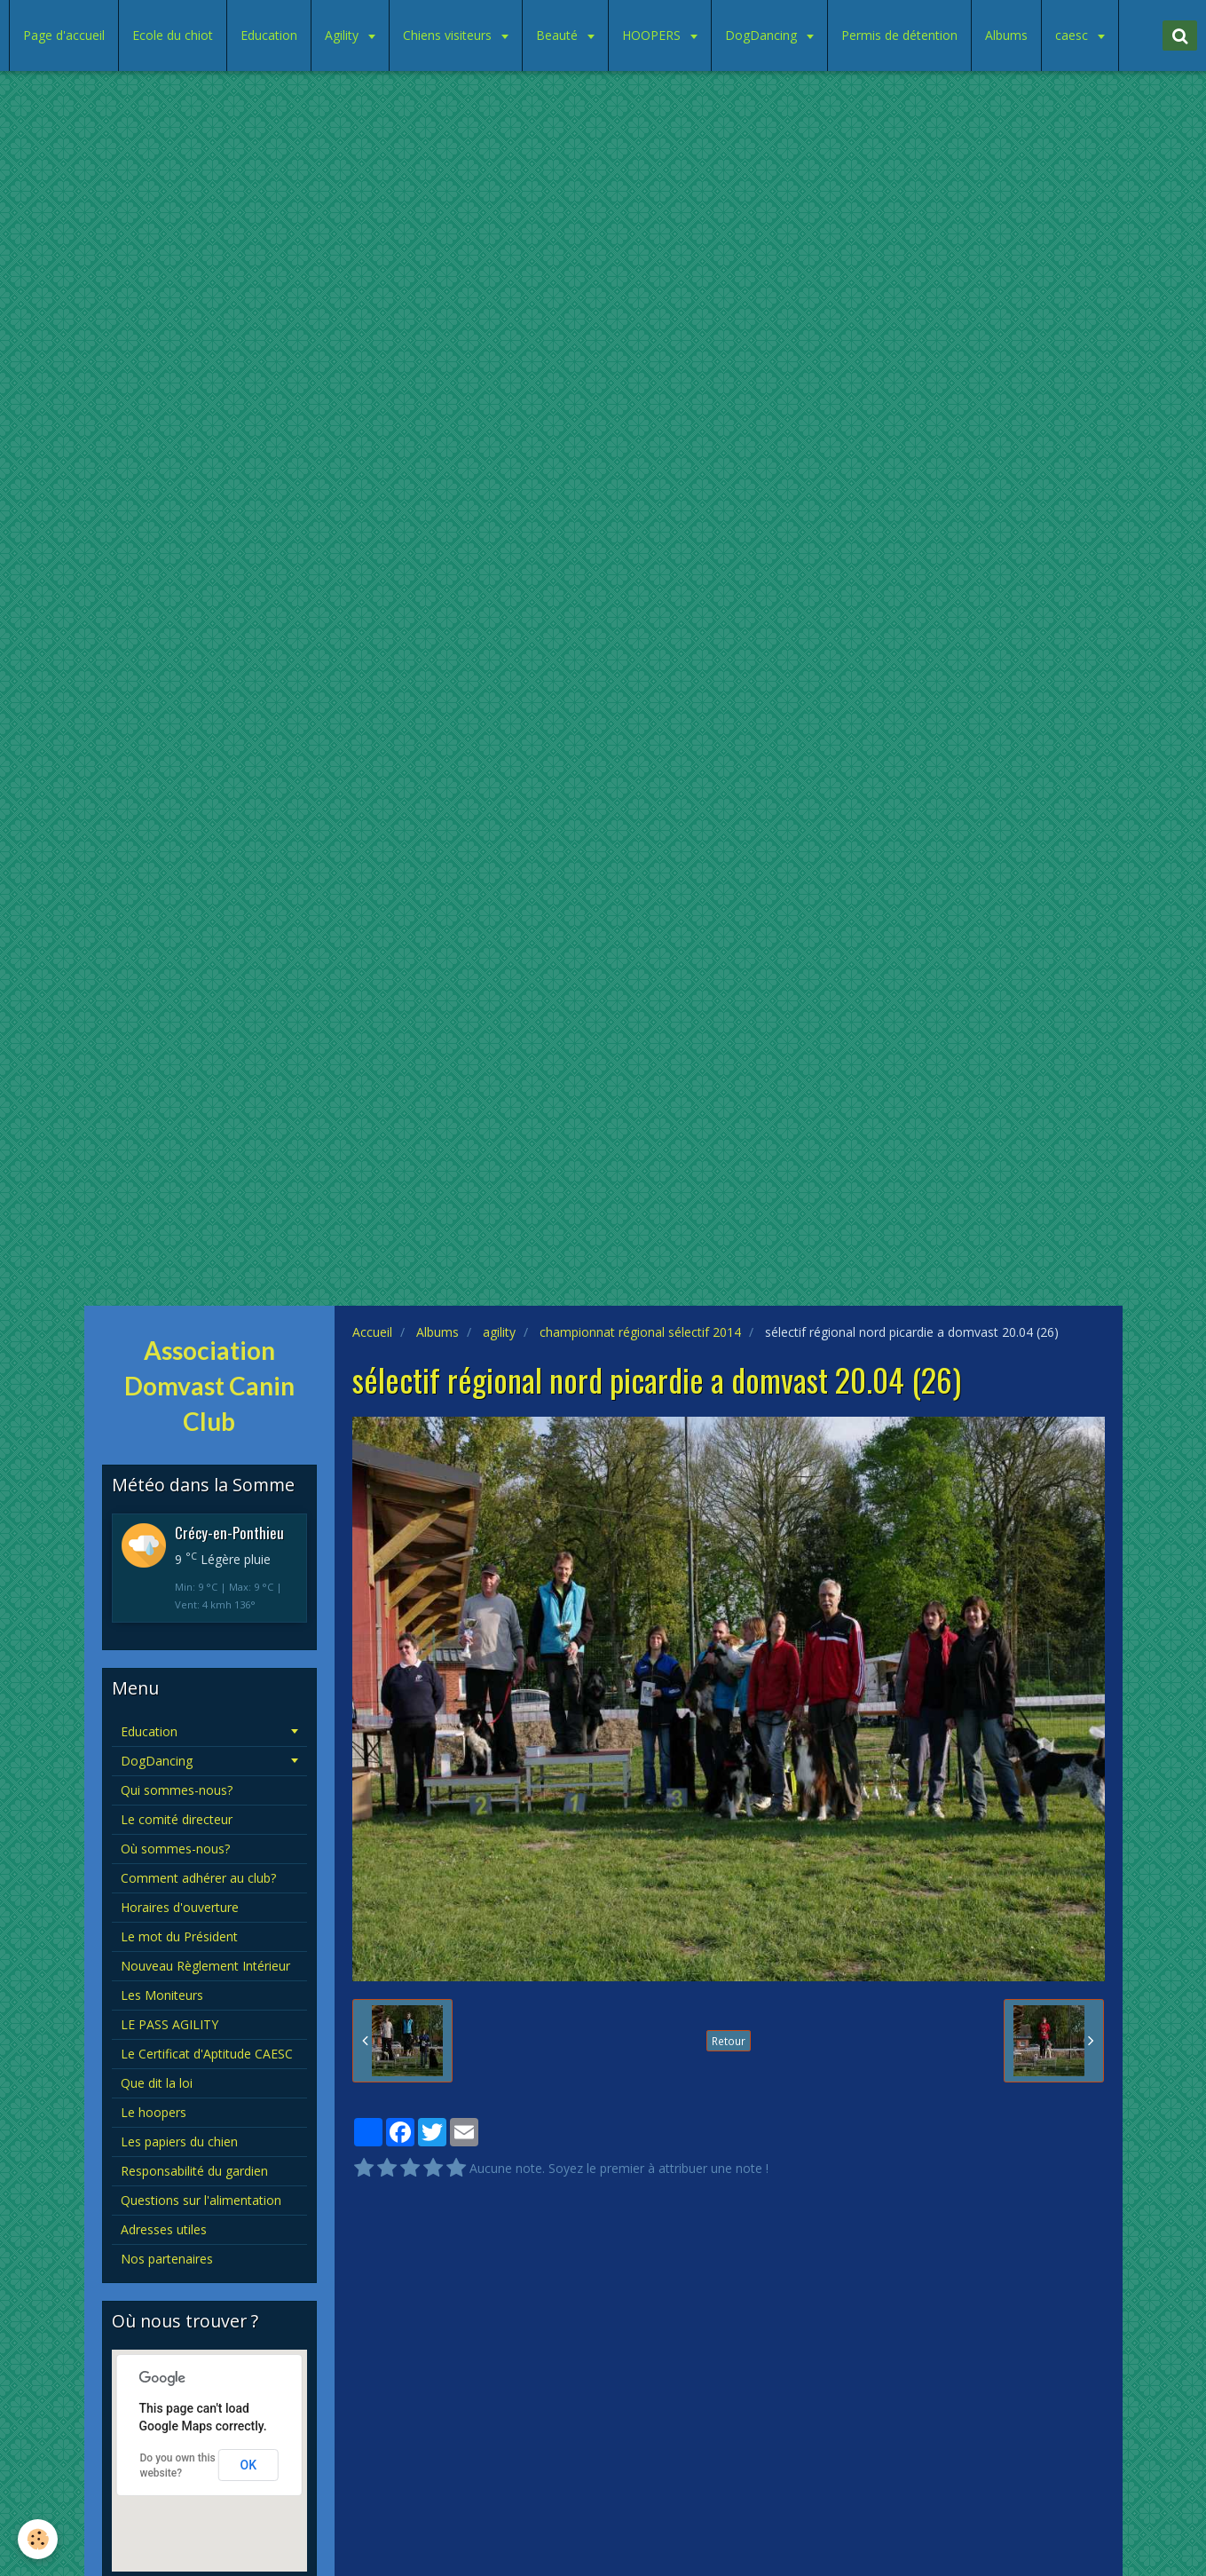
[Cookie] (38, 2539)
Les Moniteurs (162, 1995)
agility (499, 1332)
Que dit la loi (157, 2082)
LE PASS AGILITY (169, 2024)
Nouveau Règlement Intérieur (205, 1965)
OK (248, 2465)
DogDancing (762, 35)
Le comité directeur (177, 1819)
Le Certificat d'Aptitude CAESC (207, 2053)
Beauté (558, 35)
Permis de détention (899, 35)
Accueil (372, 1332)
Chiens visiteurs (449, 35)
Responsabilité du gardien (194, 2170)
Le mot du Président (179, 1936)
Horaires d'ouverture (180, 1907)
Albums (1006, 35)
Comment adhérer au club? (198, 1877)
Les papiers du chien (179, 2141)
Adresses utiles (164, 2229)
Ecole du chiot (172, 35)
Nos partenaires (167, 2258)
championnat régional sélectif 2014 (640, 1332)
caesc (1073, 35)
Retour (728, 2041)
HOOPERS (653, 35)
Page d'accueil (64, 35)
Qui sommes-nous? (177, 1790)
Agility (343, 35)
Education (268, 35)
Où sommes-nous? (175, 1848)
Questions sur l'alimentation (201, 2200)
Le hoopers (153, 2112)
